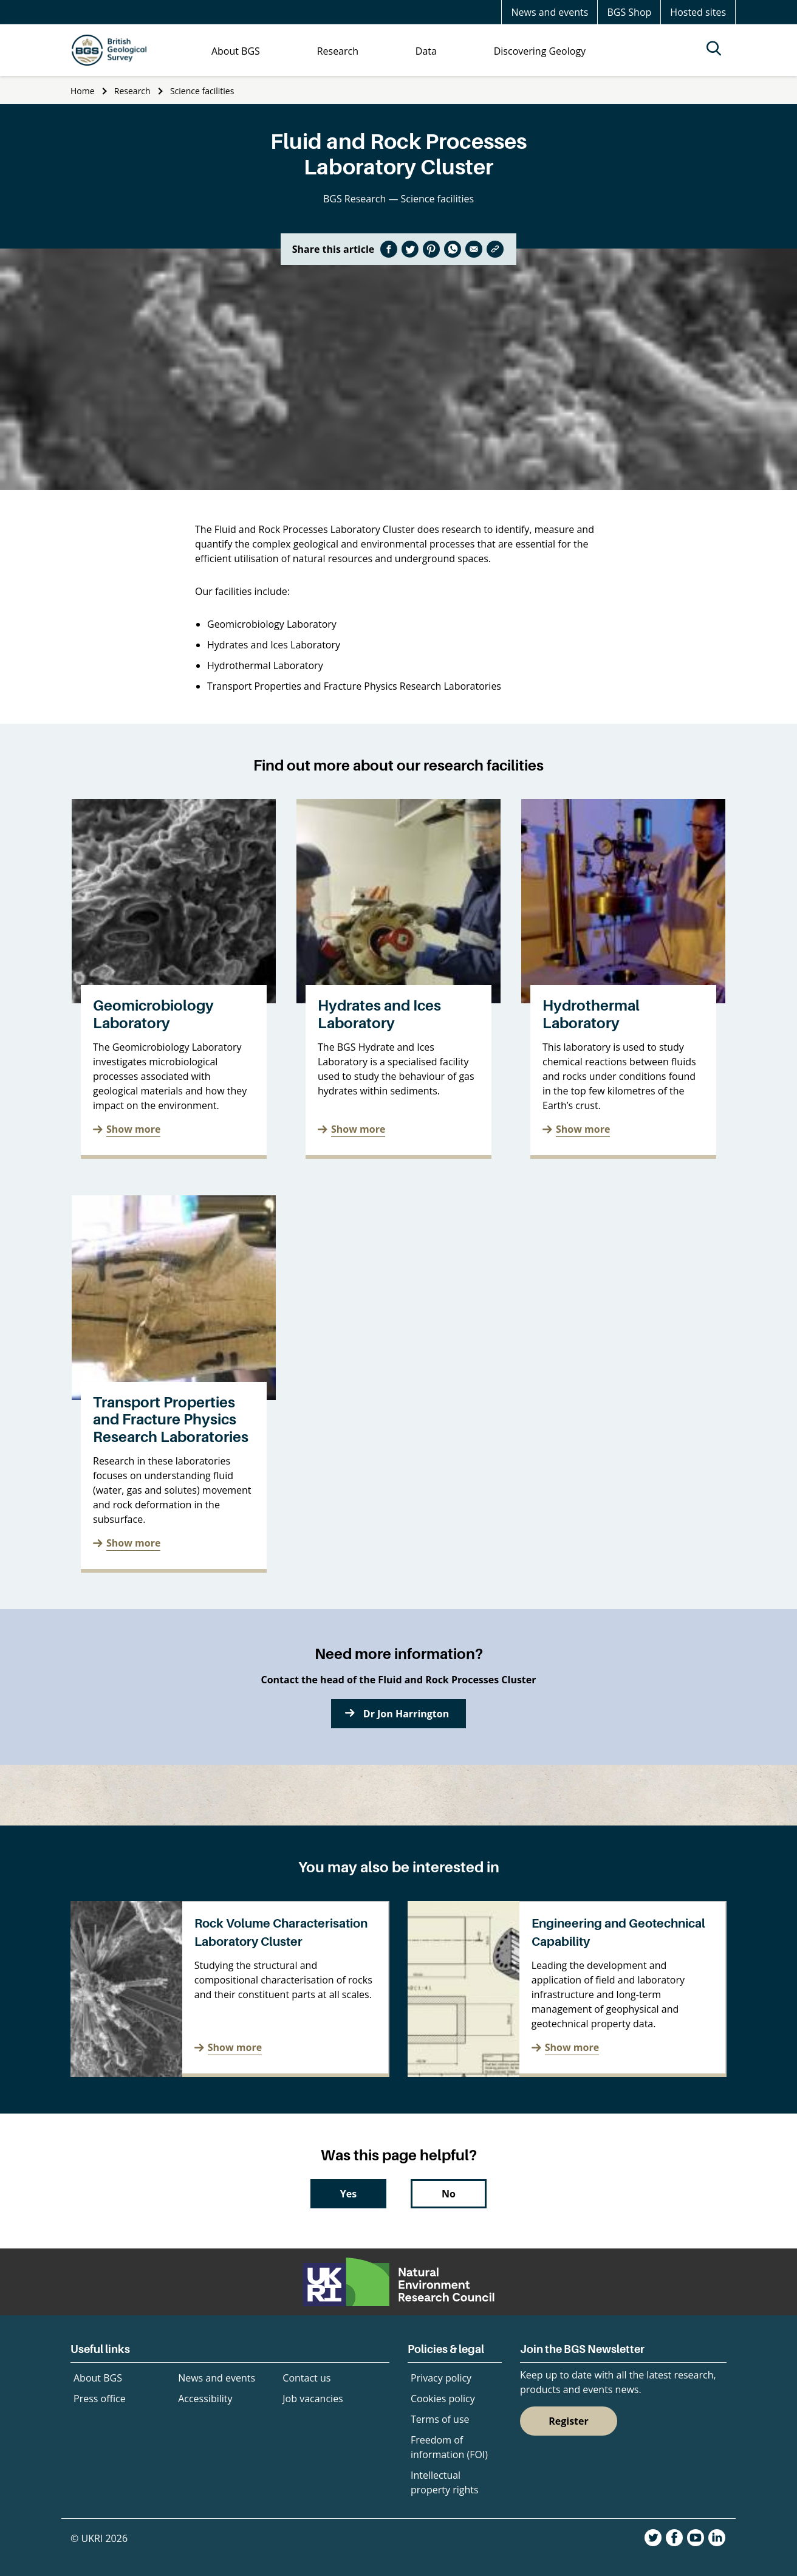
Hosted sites (698, 12)
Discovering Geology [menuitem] (540, 51)
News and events (549, 12)
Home (82, 91)
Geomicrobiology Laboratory (153, 1014)
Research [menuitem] (337, 51)
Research (132, 91)
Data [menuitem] (426, 51)
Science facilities (202, 91)
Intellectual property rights (445, 2482)
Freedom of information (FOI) (449, 2447)
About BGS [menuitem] (235, 51)
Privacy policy (441, 2378)
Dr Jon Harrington (406, 1713)
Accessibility (205, 2398)
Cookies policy (443, 2398)
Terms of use (440, 2419)
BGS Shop (629, 12)
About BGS (98, 2378)
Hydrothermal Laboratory (591, 1014)
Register (569, 2421)
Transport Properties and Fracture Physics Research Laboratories (170, 1419)
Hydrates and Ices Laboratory (379, 1014)
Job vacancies (312, 2398)
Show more (133, 1129)
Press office (100, 2398)
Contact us (306, 2378)
